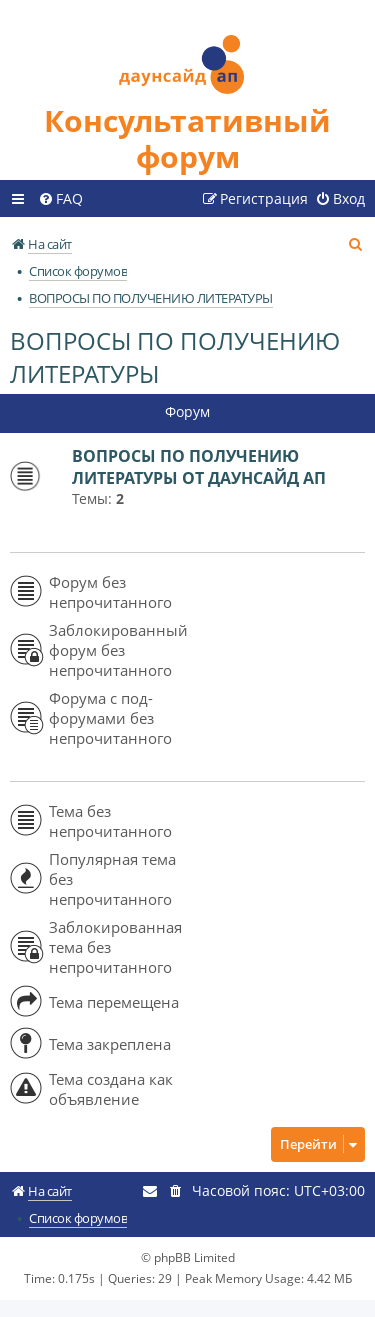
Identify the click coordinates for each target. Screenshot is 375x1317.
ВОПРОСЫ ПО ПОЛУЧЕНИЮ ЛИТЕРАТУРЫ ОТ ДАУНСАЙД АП (199, 467)
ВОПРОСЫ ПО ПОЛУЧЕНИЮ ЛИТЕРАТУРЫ (175, 357)
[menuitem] (60, 199)
